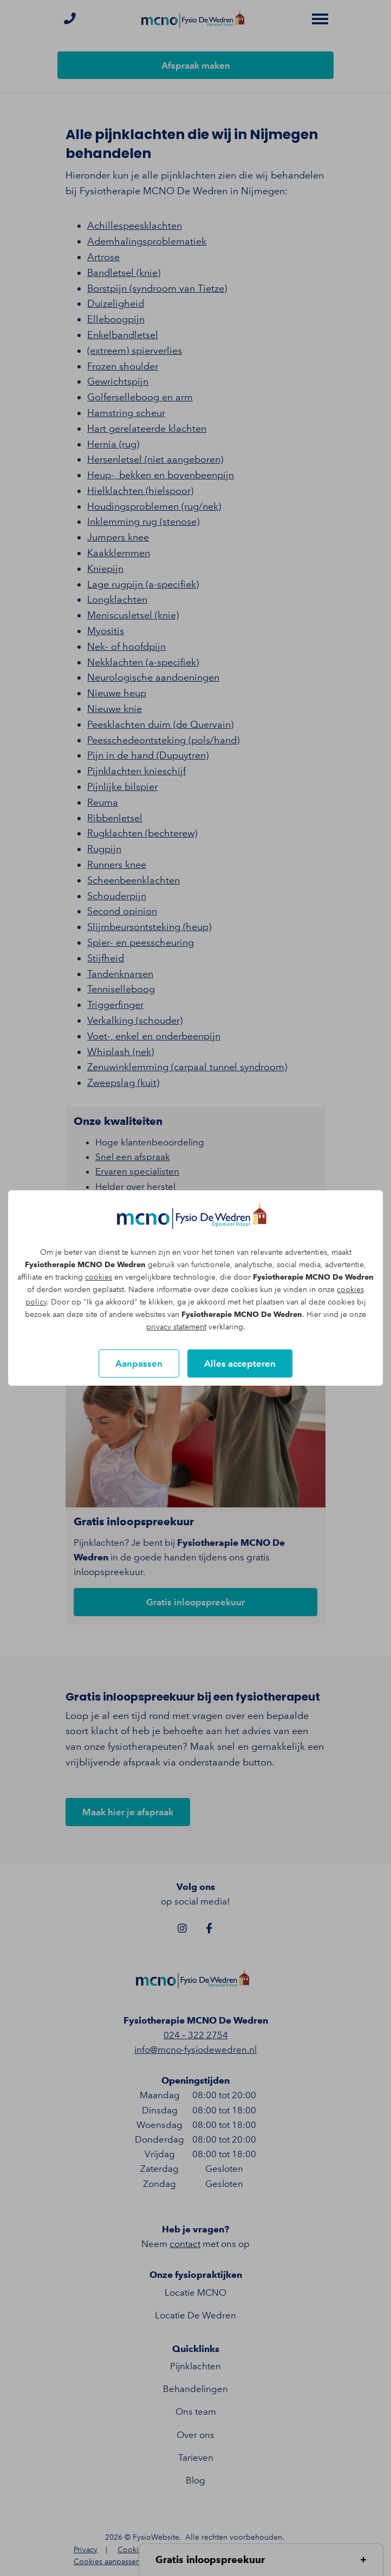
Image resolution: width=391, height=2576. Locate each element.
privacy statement (176, 1327)
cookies (98, 1277)
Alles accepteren (240, 1363)
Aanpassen (138, 1363)
